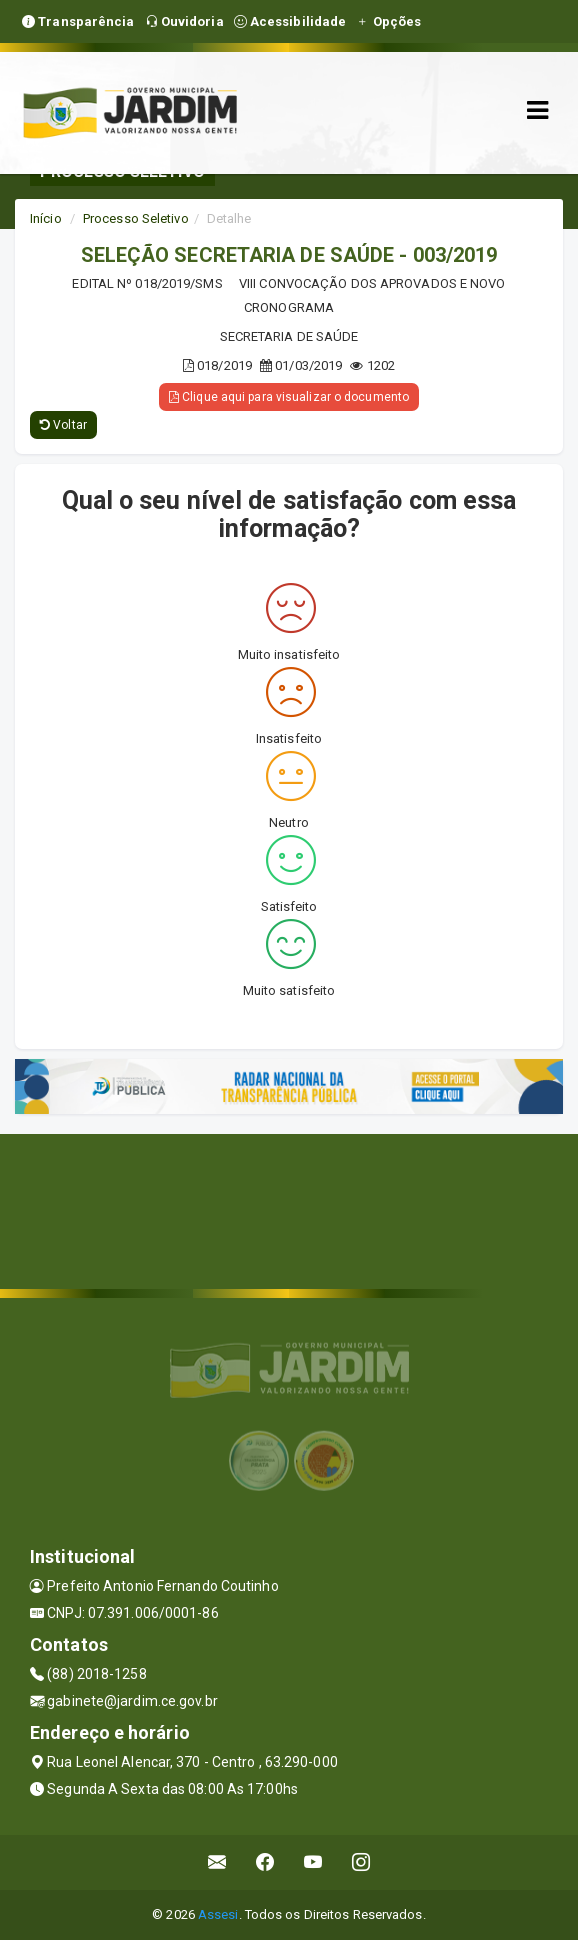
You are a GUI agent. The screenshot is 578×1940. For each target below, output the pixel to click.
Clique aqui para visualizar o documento (289, 397)
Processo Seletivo (136, 218)
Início (46, 218)
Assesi (218, 1914)
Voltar (63, 425)
